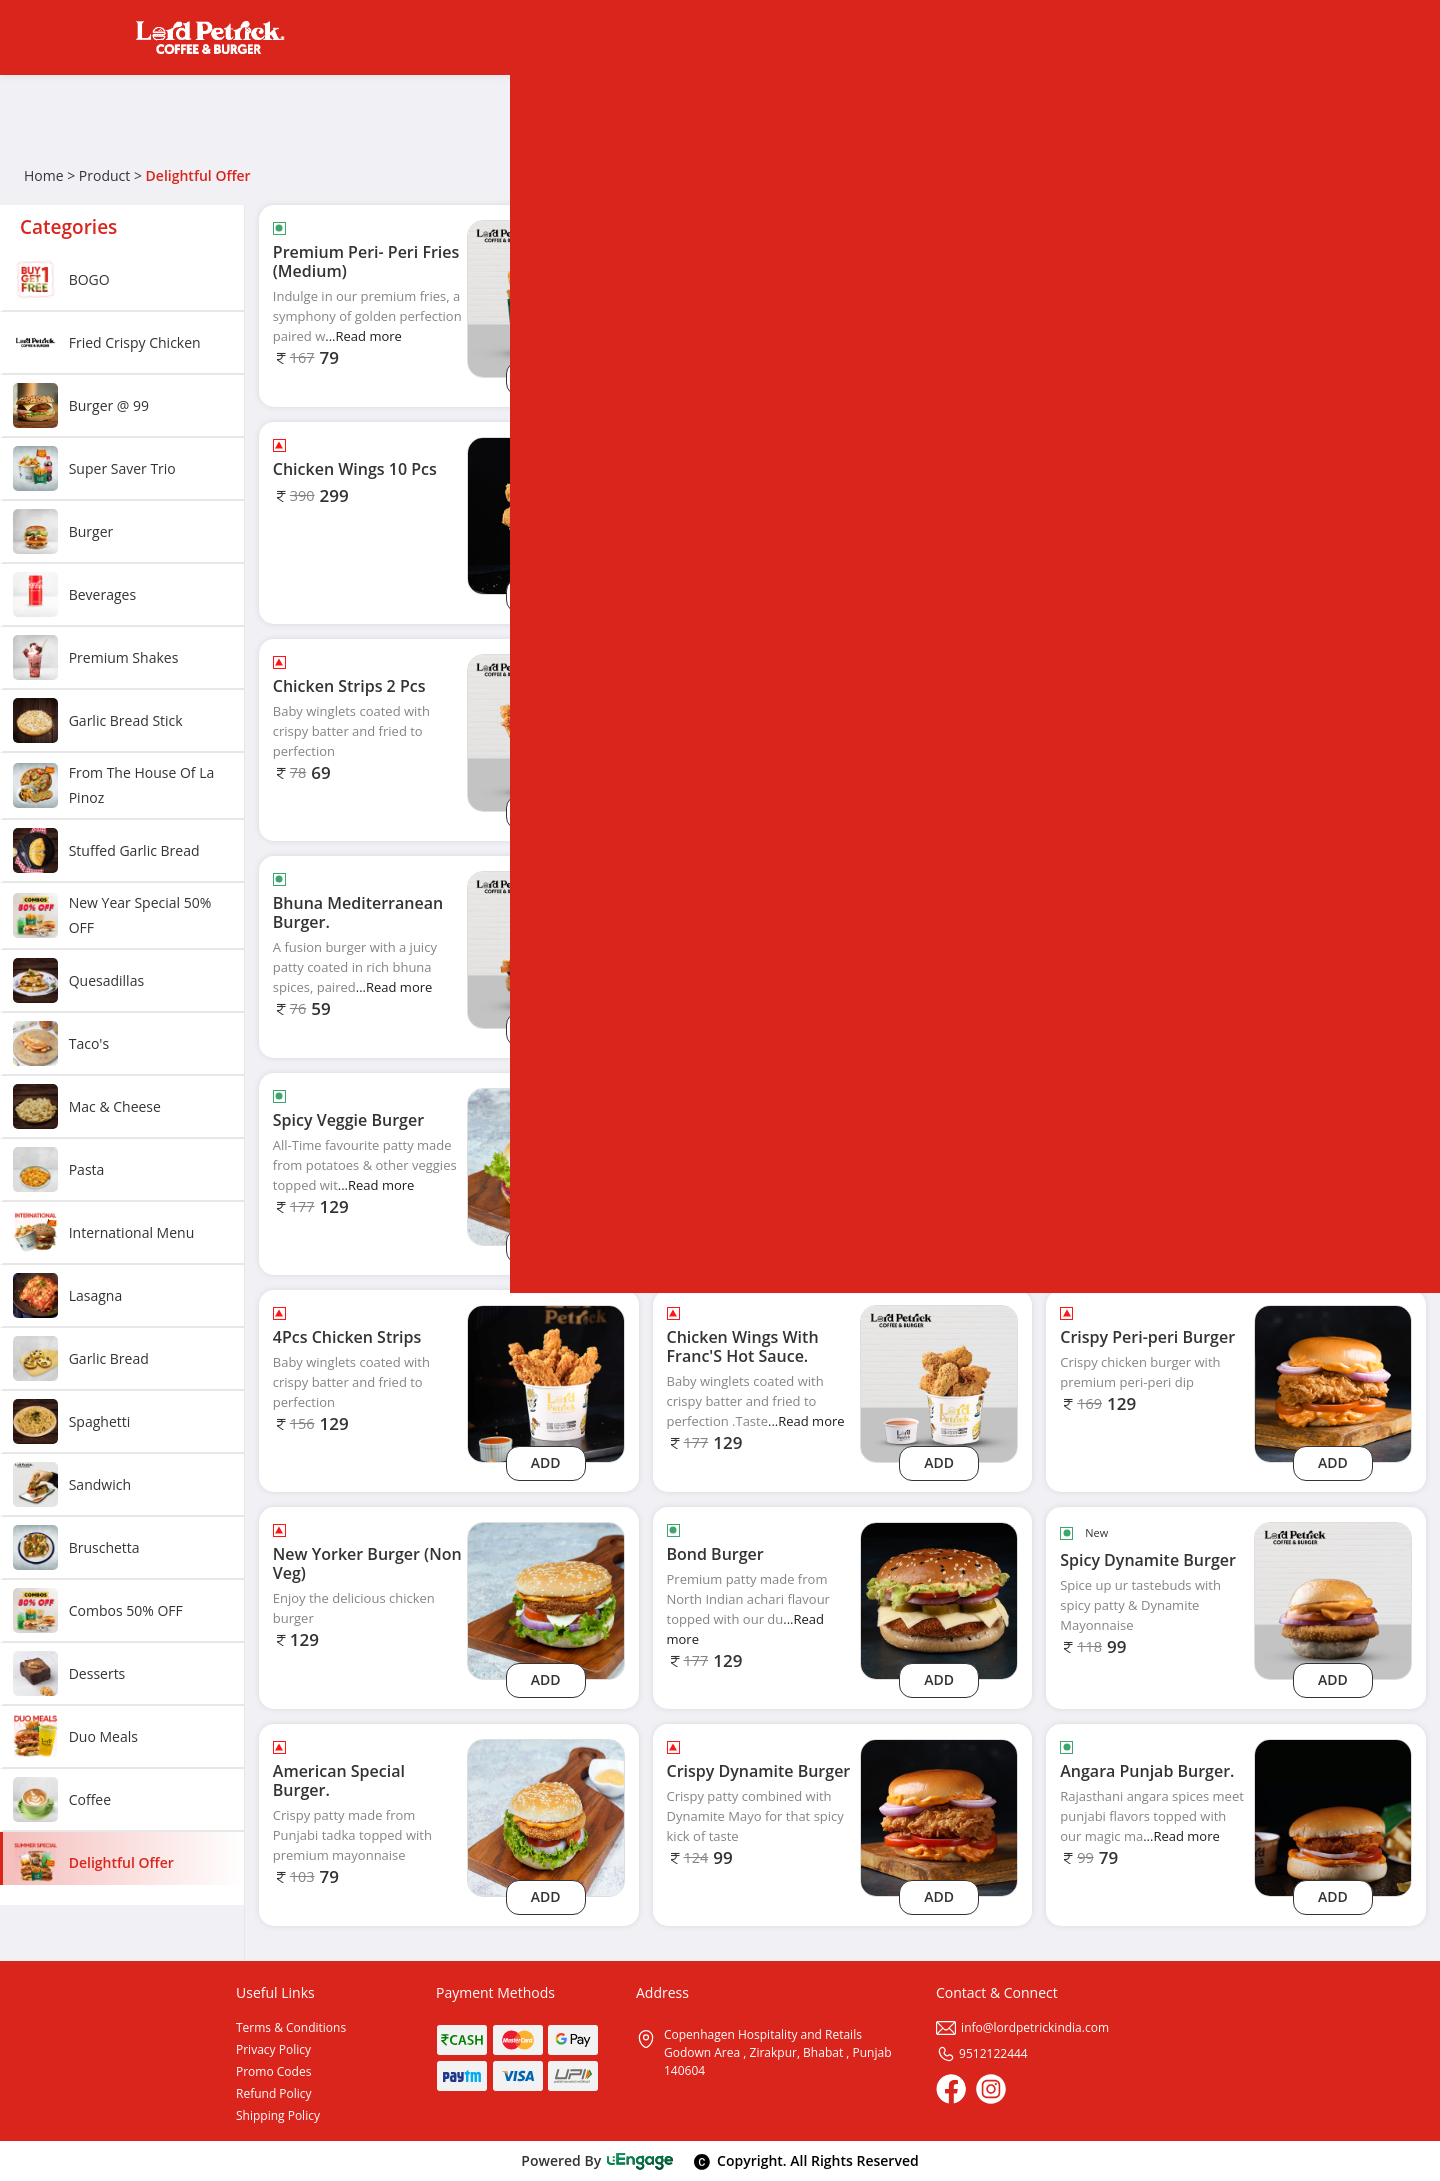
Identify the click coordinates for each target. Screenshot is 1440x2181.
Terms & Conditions (291, 2027)
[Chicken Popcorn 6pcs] (939, 731)
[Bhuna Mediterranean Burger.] (546, 948)
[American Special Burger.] (546, 1816)
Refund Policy (274, 2093)
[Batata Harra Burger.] (939, 948)
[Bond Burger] (939, 1599)
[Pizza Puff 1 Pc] (939, 297)
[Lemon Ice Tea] (1333, 948)
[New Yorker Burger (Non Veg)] (546, 1599)
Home (44, 175)
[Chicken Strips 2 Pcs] (546, 731)
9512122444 (982, 2053)
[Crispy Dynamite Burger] (939, 1816)
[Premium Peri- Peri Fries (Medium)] (546, 297)
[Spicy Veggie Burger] (546, 1165)
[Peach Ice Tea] (1333, 1165)
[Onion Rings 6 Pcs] (1333, 297)
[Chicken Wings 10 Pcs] (546, 514)
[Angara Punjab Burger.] (1333, 1816)
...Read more (363, 336)
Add (546, 377)
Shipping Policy (278, 2115)
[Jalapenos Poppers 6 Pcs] (939, 1165)
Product (104, 175)
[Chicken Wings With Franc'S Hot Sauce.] (939, 1382)
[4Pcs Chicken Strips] (546, 1382)
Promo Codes (273, 2071)
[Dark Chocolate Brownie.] (1333, 514)
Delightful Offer (198, 175)
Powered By (597, 2160)
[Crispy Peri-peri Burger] (1333, 1382)
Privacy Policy (273, 2049)
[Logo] (210, 37)
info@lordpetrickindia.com (1022, 2027)
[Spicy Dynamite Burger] (1333, 1599)
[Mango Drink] (1333, 731)
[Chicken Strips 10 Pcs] (939, 514)
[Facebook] (951, 2089)
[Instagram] (991, 2089)
